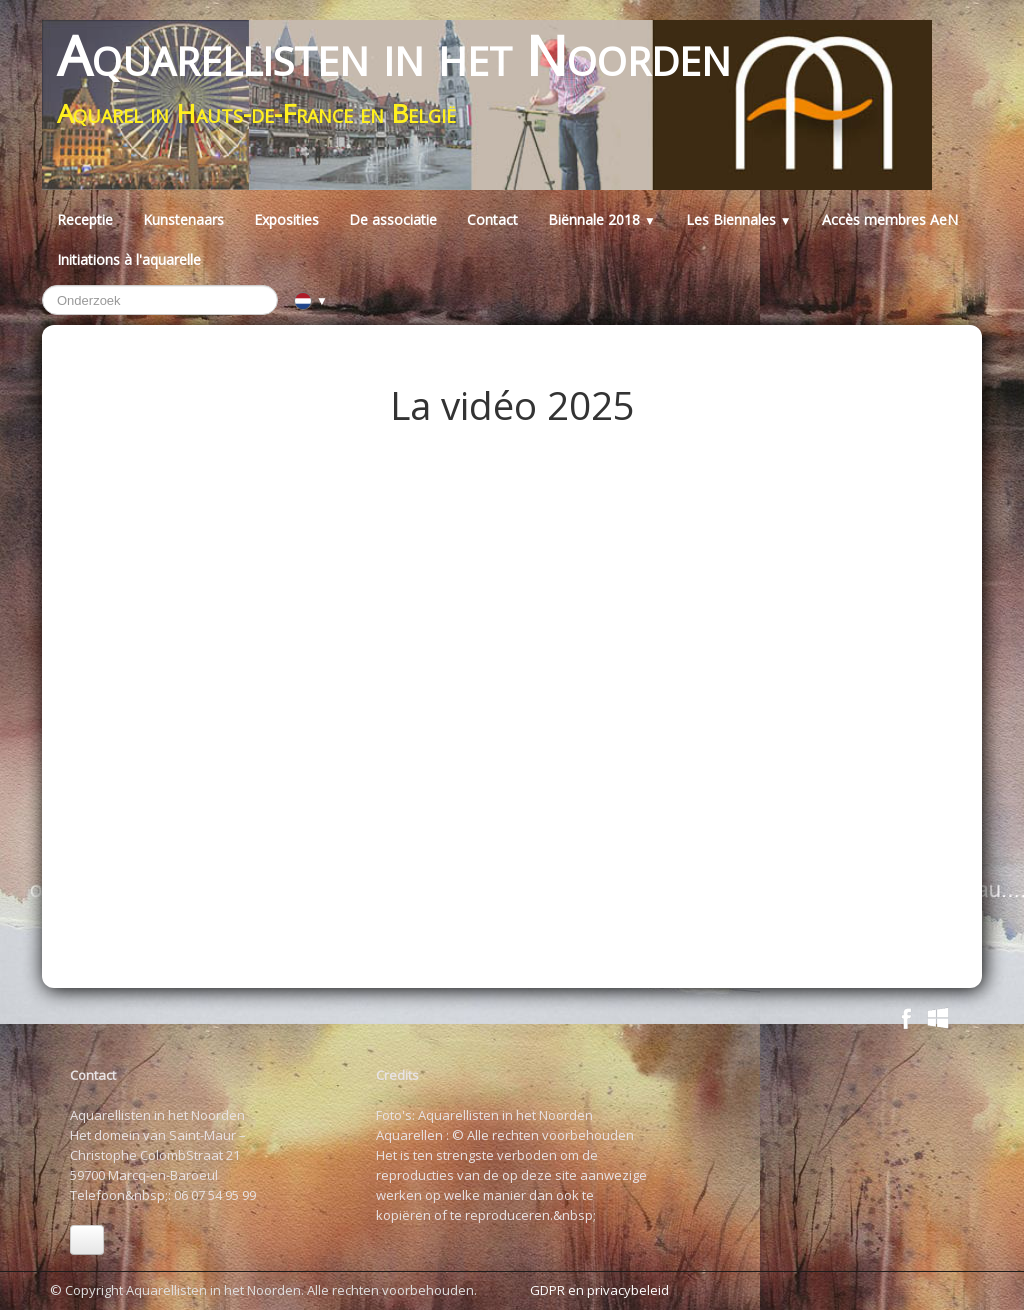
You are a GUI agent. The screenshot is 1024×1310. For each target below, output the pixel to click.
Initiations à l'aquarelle (129, 259)
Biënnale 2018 (602, 219)
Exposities (286, 219)
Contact (492, 219)
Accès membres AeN (890, 219)
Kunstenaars (183, 219)
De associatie (393, 219)
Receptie (85, 219)
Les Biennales (739, 219)
